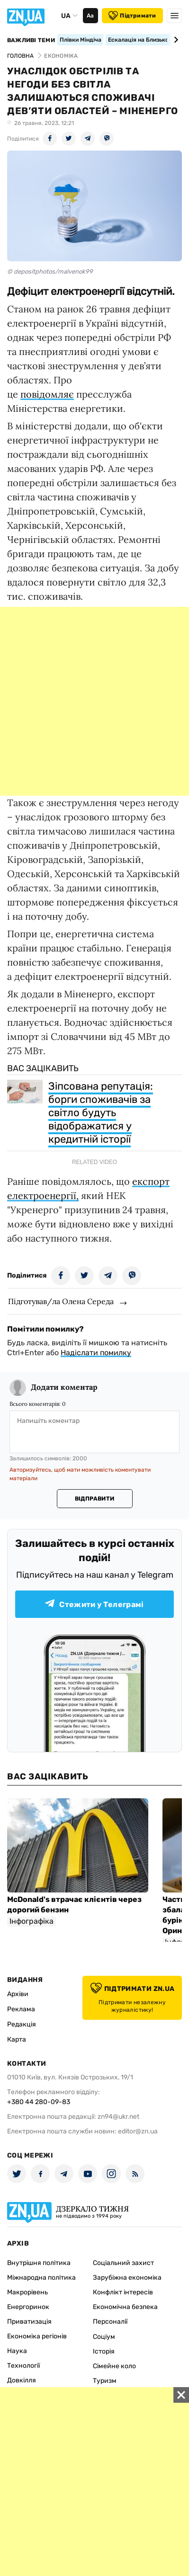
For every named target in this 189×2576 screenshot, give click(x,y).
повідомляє (47, 394)
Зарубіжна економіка (127, 2278)
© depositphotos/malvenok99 (50, 271)
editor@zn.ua (138, 2131)
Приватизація (29, 2322)
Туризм (105, 2381)
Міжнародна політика (41, 2278)
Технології (23, 2366)
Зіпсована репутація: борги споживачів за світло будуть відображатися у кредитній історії (100, 1113)
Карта (16, 2039)
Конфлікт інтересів (123, 2292)
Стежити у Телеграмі (94, 1604)
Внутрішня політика (39, 2263)
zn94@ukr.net (118, 2117)
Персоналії (110, 2322)
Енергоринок (28, 2307)
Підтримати (132, 15)
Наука (17, 2351)
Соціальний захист (123, 2263)
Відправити (94, 1498)
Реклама (21, 2009)
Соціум (104, 2337)
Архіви (17, 1994)
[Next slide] (174, 40)
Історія (104, 2351)
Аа (90, 15)
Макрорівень (27, 2292)
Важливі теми (31, 40)
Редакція (21, 2024)
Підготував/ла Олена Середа (61, 1301)
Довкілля (21, 2380)
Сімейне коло (114, 2366)
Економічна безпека (125, 2307)
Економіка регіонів (37, 2336)
